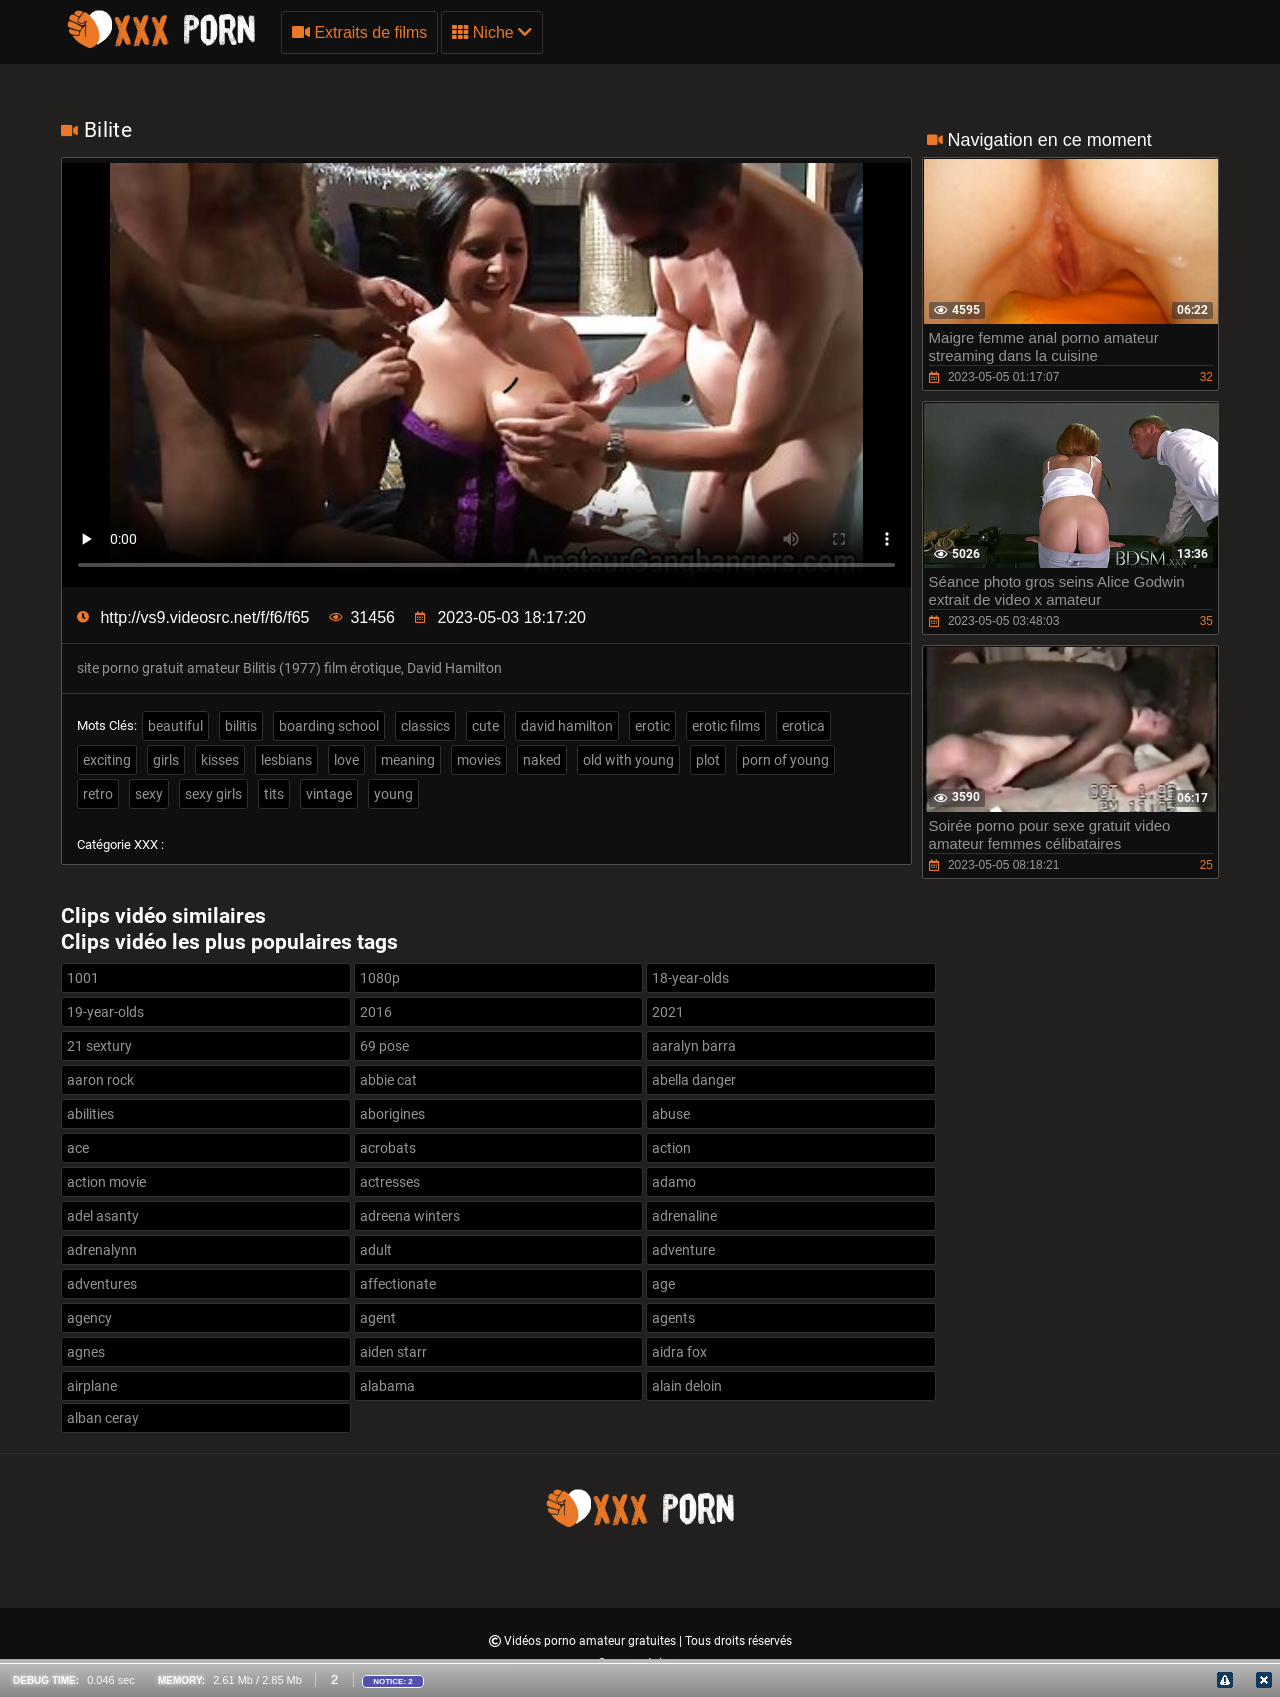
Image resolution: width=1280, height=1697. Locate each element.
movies (479, 760)
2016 (376, 1012)
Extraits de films (359, 32)
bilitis (241, 726)
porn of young (785, 760)
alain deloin (687, 1386)
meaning (408, 760)
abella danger (694, 1080)
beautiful (175, 726)
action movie (106, 1182)
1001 (83, 978)
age (663, 1284)
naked (542, 760)
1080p (380, 978)
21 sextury (99, 1046)
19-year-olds (105, 1012)
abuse (671, 1114)
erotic (652, 726)
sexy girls (213, 794)
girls (166, 760)
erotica (803, 726)
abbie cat (388, 1080)
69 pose (384, 1046)
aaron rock (100, 1080)
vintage (329, 794)
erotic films (726, 726)
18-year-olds (690, 978)
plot (708, 760)
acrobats (388, 1148)
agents (673, 1318)
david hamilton (567, 726)
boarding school (329, 726)
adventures (102, 1284)
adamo (674, 1182)
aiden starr (393, 1352)
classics (425, 726)
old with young (628, 760)
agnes (86, 1352)
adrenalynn (102, 1250)
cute (485, 726)
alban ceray (103, 1418)
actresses (390, 1182)
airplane (92, 1386)
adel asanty (103, 1216)
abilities (90, 1114)
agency (89, 1318)
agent (378, 1318)
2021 (668, 1012)
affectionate (398, 1284)
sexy (149, 794)
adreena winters (410, 1216)
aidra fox (679, 1352)
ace (78, 1148)
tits (274, 794)
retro (98, 794)
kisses (220, 760)
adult (376, 1250)
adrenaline (684, 1216)
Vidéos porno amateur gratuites (591, 1641)
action (671, 1148)
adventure (683, 1250)
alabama (387, 1386)
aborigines (392, 1114)
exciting (107, 760)
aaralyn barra (694, 1046)
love (346, 760)
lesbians (286, 760)
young (393, 794)
